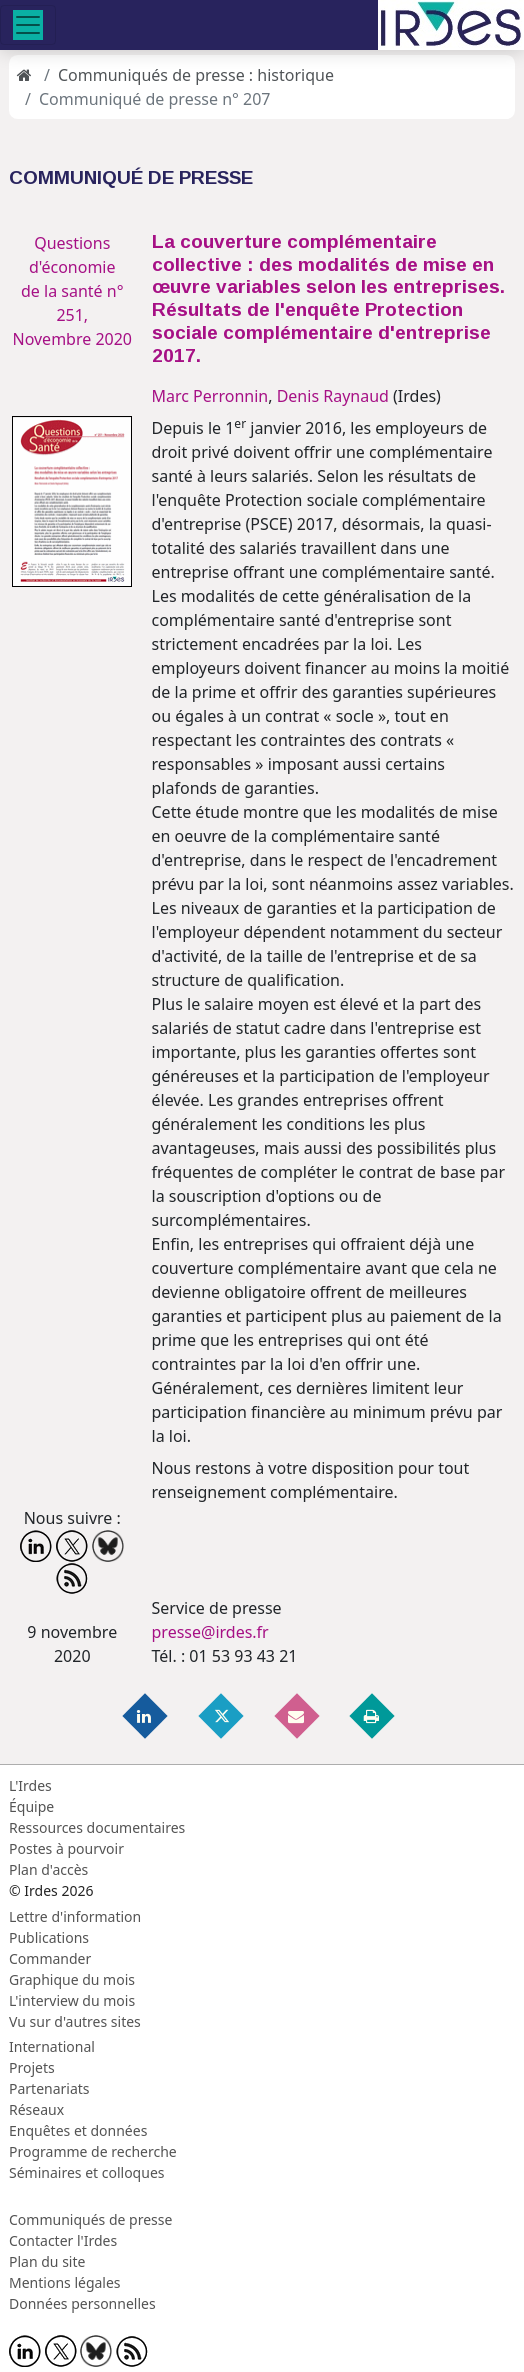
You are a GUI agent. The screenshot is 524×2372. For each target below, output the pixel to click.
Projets (32, 2067)
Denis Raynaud (333, 396)
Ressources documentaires (97, 1827)
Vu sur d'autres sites (75, 2021)
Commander (50, 1958)
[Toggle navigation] (28, 25)
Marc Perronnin (210, 396)
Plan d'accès (48, 1869)
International (52, 2046)
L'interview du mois (72, 2000)
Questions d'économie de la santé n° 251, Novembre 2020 (72, 291)
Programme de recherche (93, 2151)
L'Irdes (30, 1785)
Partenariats (49, 2088)
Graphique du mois (72, 1979)
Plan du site (47, 2261)
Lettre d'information (75, 1916)
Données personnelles (82, 2303)
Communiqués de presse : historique (196, 75)
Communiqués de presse (90, 2219)
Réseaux (36, 2109)
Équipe (31, 1806)
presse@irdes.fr (210, 1632)
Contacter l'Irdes (63, 2240)
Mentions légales (65, 2282)
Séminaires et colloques (86, 2172)
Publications (49, 1937)
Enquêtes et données (78, 2130)
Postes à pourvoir (66, 1848)
